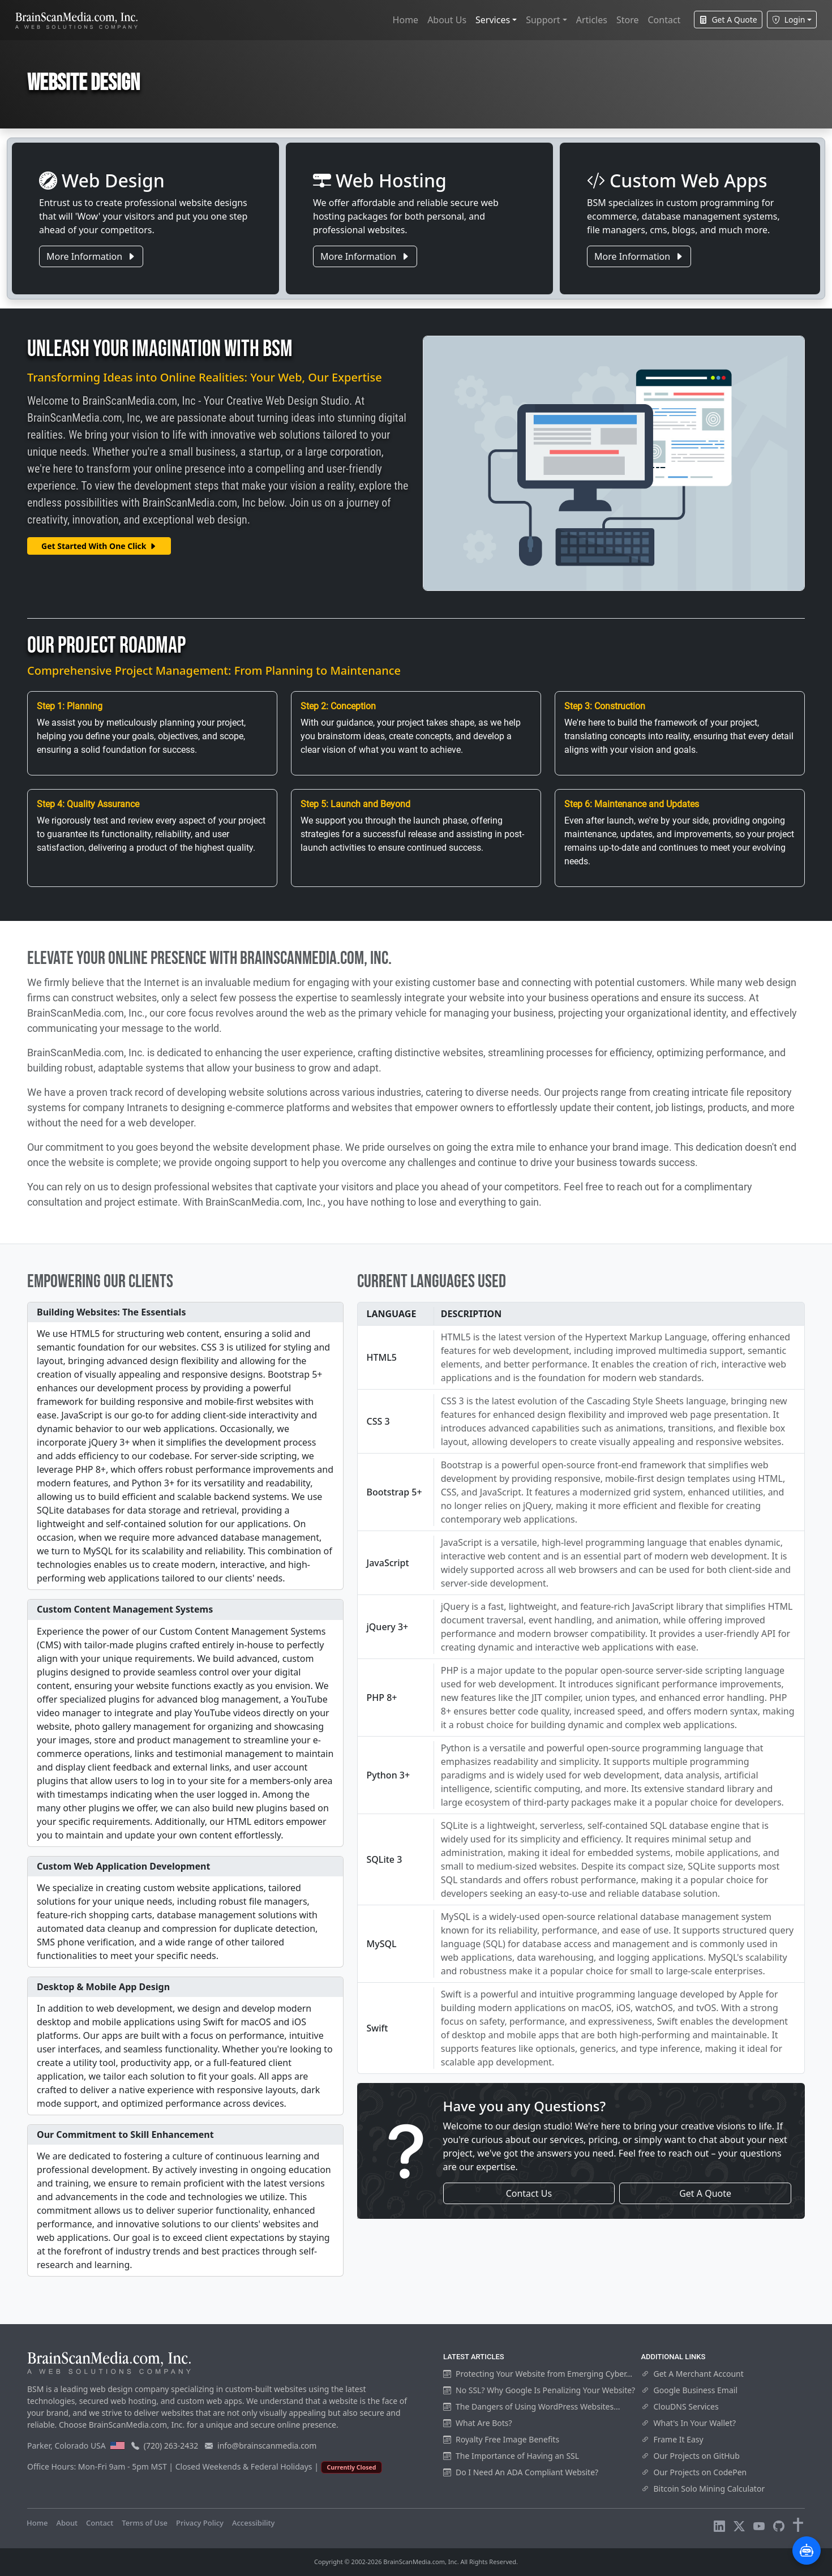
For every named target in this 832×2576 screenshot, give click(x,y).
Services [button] (492, 20)
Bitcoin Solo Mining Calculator (703, 2488)
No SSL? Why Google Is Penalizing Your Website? (539, 2390)
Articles (591, 20)
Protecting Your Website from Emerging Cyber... (537, 2373)
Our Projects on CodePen (694, 2472)
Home (406, 20)
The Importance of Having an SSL (511, 2455)
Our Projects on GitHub (690, 2455)
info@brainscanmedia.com (266, 2445)
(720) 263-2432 (171, 2445)
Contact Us (529, 2193)
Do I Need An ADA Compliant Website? (520, 2472)
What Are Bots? (477, 2423)
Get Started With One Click (99, 546)
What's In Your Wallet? (688, 2423)
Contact (663, 20)
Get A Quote (728, 19)
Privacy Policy (200, 2523)
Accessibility (253, 2523)
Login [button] (788, 19)
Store (627, 20)
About (67, 2523)
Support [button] (543, 20)
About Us (446, 20)
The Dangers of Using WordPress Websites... (531, 2406)
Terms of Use (145, 2523)
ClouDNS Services (680, 2406)
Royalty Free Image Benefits (501, 2439)
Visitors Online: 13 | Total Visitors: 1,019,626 (360, 2523)
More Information (91, 256)
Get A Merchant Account (692, 2373)
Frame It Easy (672, 2439)
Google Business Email (689, 2390)
